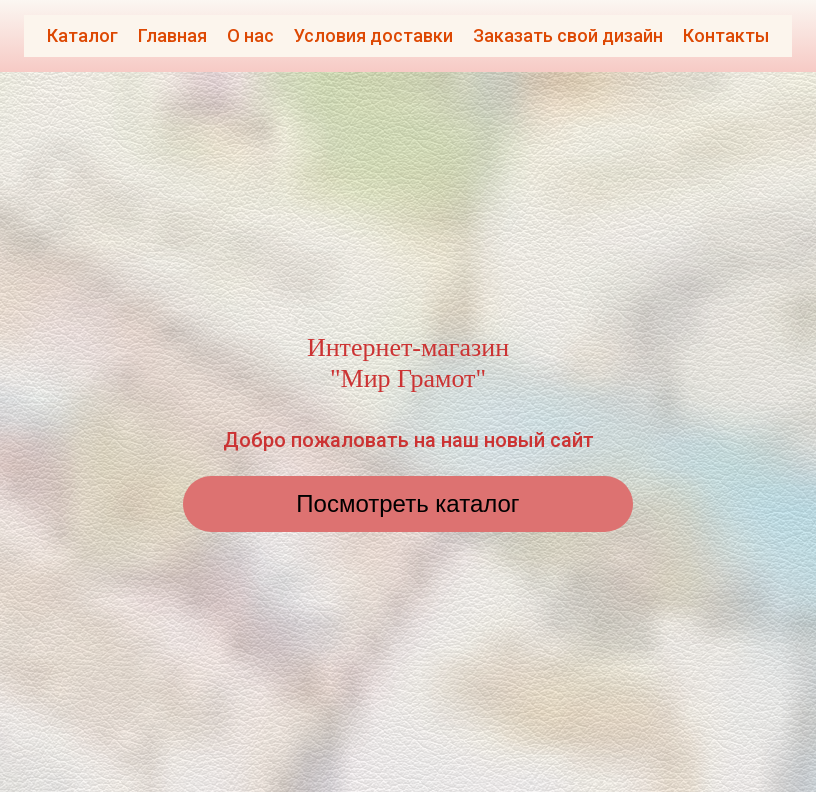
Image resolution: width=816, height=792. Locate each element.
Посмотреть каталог (407, 503)
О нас (250, 35)
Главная (172, 35)
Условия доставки (373, 35)
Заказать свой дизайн (568, 35)
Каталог (82, 35)
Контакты (726, 35)
